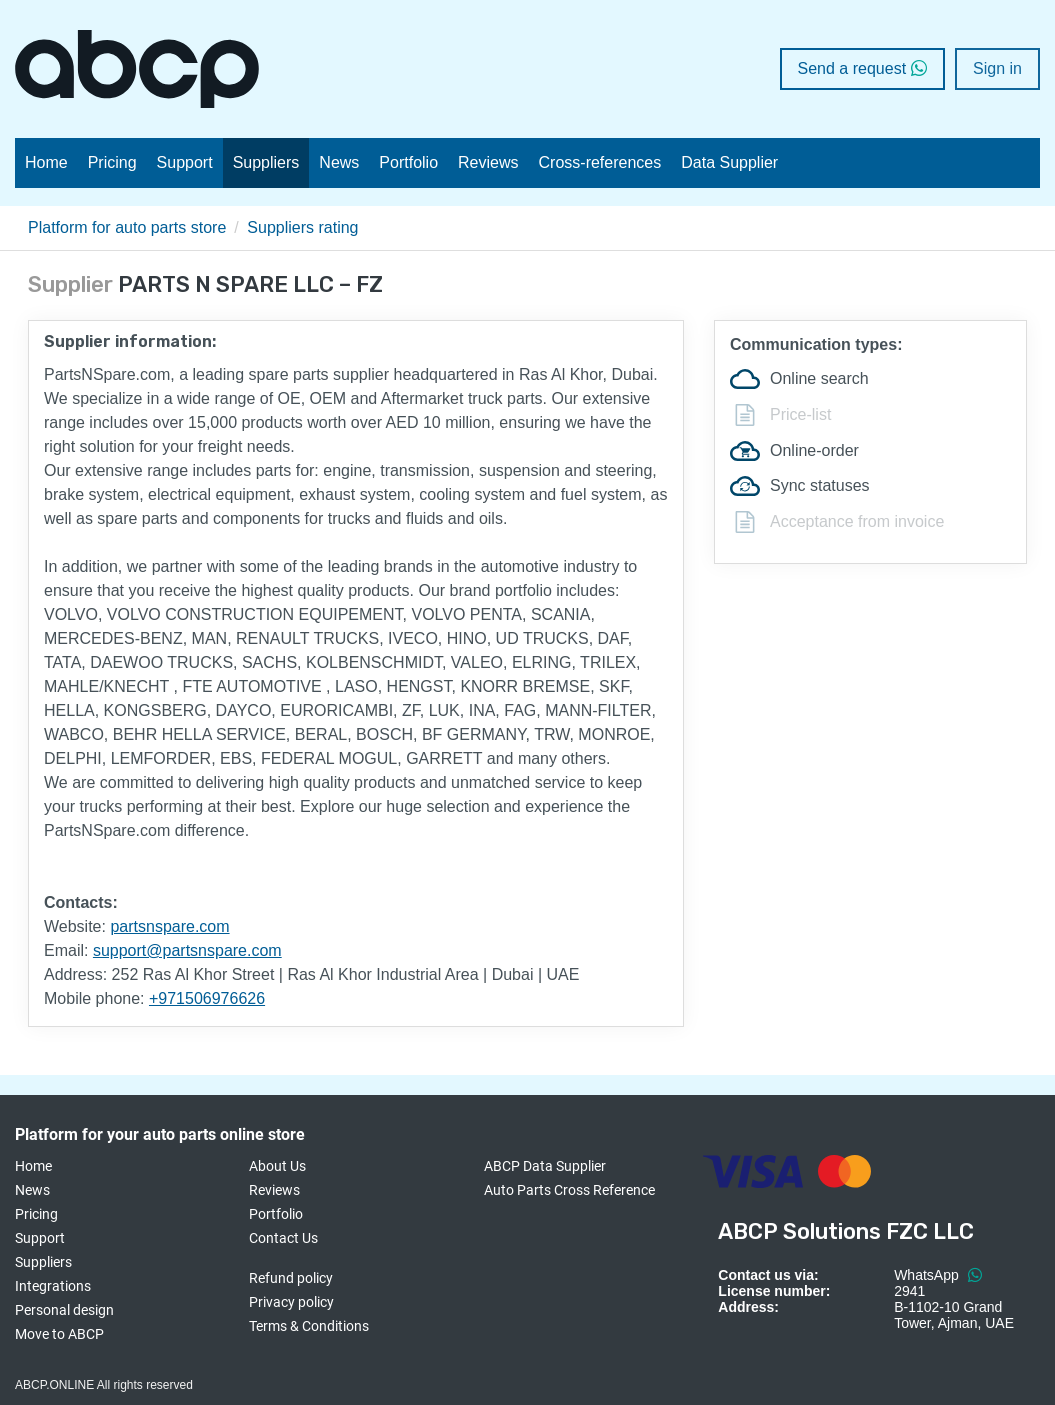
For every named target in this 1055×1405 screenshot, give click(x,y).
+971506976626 (207, 998)
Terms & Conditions (309, 1326)
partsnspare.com (169, 926)
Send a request (863, 68)
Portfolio (408, 162)
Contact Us (283, 1238)
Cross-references (600, 162)
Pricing (112, 162)
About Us (277, 1166)
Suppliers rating (302, 227)
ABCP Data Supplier (545, 1166)
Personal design (64, 1310)
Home (46, 162)
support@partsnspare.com (187, 950)
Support (185, 162)
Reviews (488, 162)
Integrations (53, 1286)
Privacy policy (291, 1302)
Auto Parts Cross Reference (569, 1190)
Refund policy (291, 1278)
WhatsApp (937, 1275)
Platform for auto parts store (127, 227)
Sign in (997, 68)
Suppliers (266, 162)
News (339, 162)
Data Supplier (729, 162)
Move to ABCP (59, 1334)
